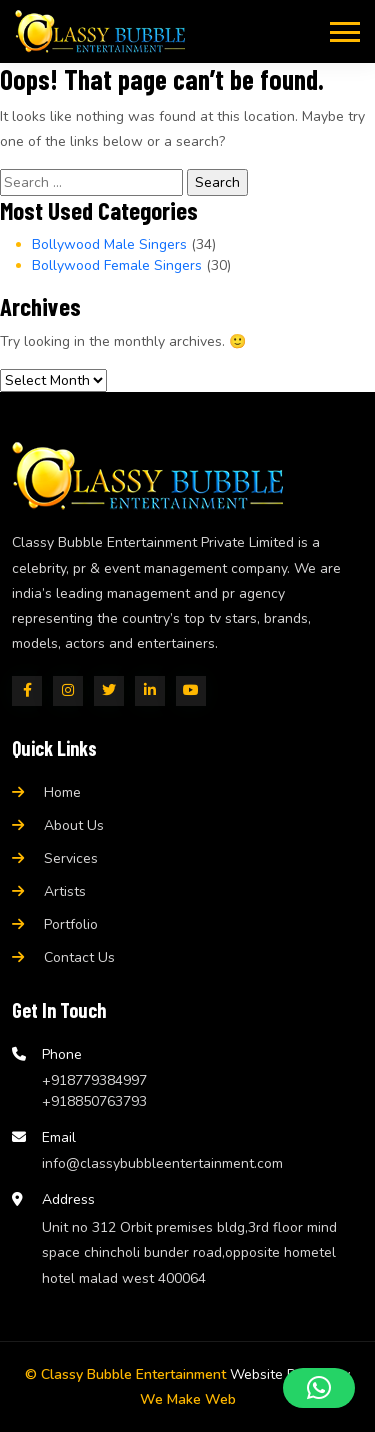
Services (71, 858)
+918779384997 (94, 1080)
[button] (319, 1388)
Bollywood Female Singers (117, 265)
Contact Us (79, 957)
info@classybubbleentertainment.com (162, 1163)
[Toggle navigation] (345, 31)
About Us (74, 825)
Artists (65, 891)
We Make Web (188, 1399)
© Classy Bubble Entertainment (125, 1374)
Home (62, 792)
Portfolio (71, 924)
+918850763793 (94, 1101)
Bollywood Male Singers (109, 244)
